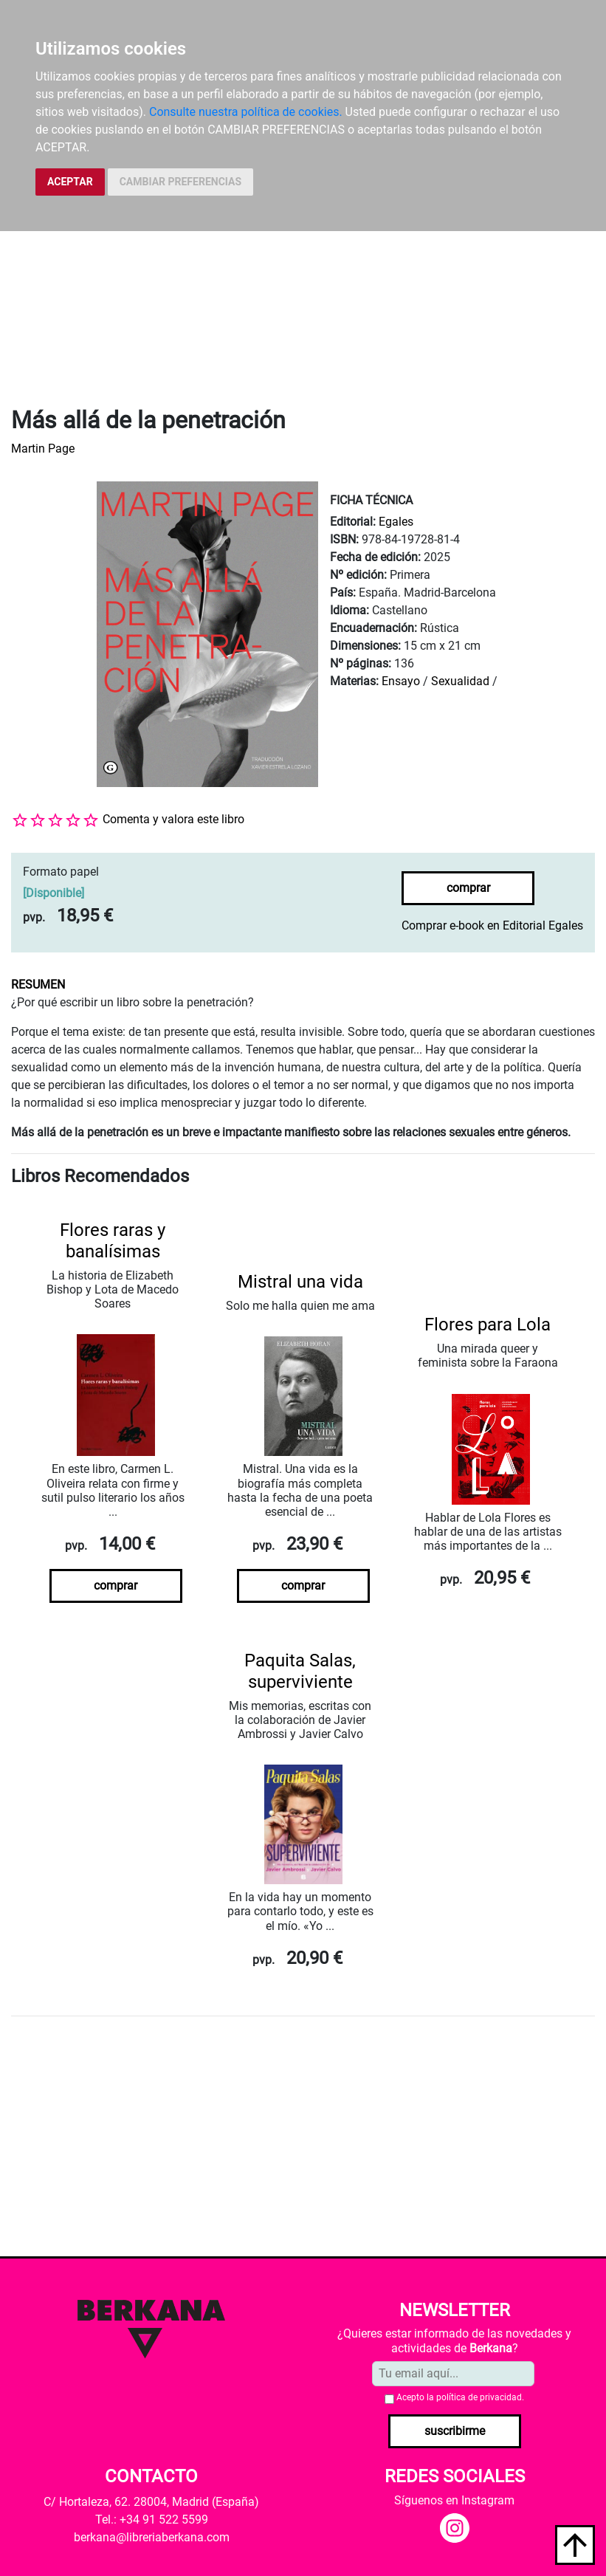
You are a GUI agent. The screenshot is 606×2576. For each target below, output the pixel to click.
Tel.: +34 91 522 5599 (151, 2520)
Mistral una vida (300, 1281)
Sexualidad (460, 681)
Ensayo (401, 681)
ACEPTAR (70, 182)
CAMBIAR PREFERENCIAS (180, 182)
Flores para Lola (487, 1324)
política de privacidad (479, 2397)
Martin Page (43, 449)
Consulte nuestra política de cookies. (245, 112)
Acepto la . (460, 2397)
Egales (396, 522)
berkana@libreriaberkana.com (152, 2537)
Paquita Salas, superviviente (300, 1671)
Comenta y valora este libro (173, 819)
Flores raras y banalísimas (112, 1241)
